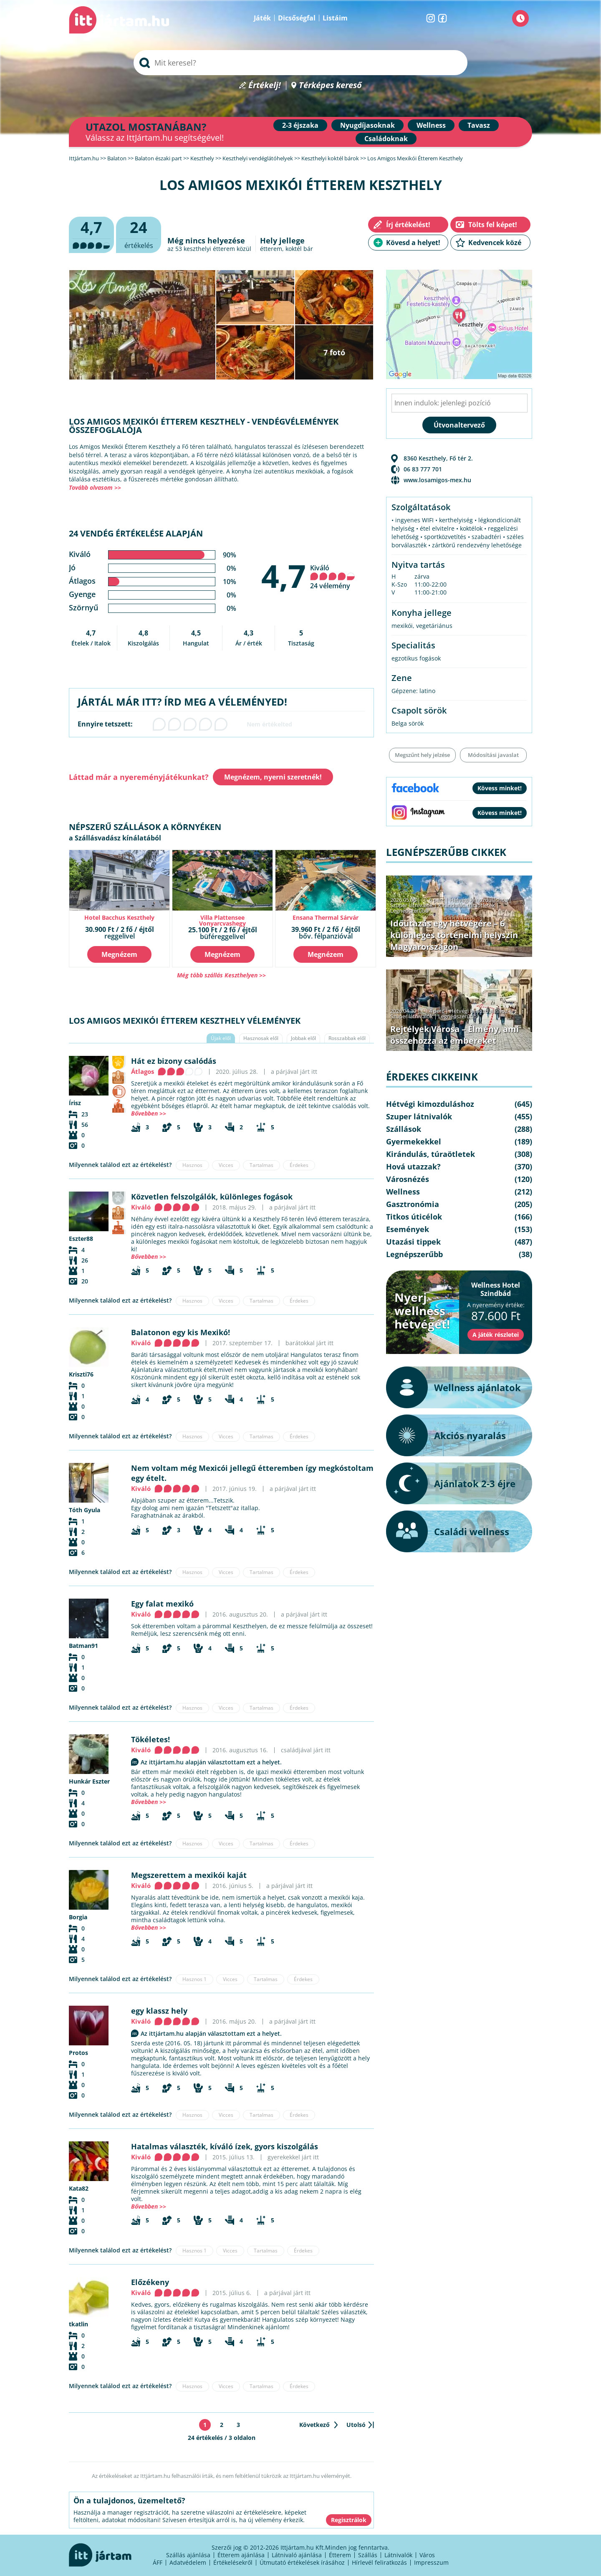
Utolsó (356, 2425)
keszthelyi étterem (209, 249)
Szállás (367, 2555)
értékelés (138, 233)
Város (427, 2555)
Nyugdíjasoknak (367, 125)
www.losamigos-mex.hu (437, 480)
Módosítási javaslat (493, 755)
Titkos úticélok (414, 1216)
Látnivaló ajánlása (297, 2555)
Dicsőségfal (297, 18)
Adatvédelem (187, 2562)
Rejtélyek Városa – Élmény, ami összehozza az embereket (454, 1034)
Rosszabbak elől (347, 1038)
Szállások (403, 1129)
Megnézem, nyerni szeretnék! (273, 777)
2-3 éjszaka (300, 125)
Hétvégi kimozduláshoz (478, 899)
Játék (262, 18)
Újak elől (221, 1038)
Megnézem (119, 954)
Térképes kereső (330, 85)
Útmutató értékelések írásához (302, 2562)
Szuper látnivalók (411, 905)
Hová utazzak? (413, 1166)
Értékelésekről (233, 2562)
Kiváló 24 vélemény (332, 576)
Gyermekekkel (413, 1141)
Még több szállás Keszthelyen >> (221, 975)
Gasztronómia (412, 1204)
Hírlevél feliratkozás (379, 2562)
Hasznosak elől (260, 1038)
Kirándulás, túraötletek (466, 905)
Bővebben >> (148, 1113)
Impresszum (431, 2562)
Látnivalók (398, 2555)
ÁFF (157, 2562)
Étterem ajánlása (241, 2555)
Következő (314, 2425)
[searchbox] (300, 62)
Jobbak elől (303, 1038)
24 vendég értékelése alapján (136, 533)
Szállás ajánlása (188, 2555)
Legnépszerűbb (409, 910)
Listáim (335, 18)
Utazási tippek (413, 1241)
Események (407, 1229)
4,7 (283, 575)
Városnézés (407, 1179)
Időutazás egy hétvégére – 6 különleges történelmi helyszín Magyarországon (454, 935)
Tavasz (478, 125)
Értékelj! (264, 85)
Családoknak (386, 138)
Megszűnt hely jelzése (422, 755)
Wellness (431, 125)
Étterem (340, 2555)
